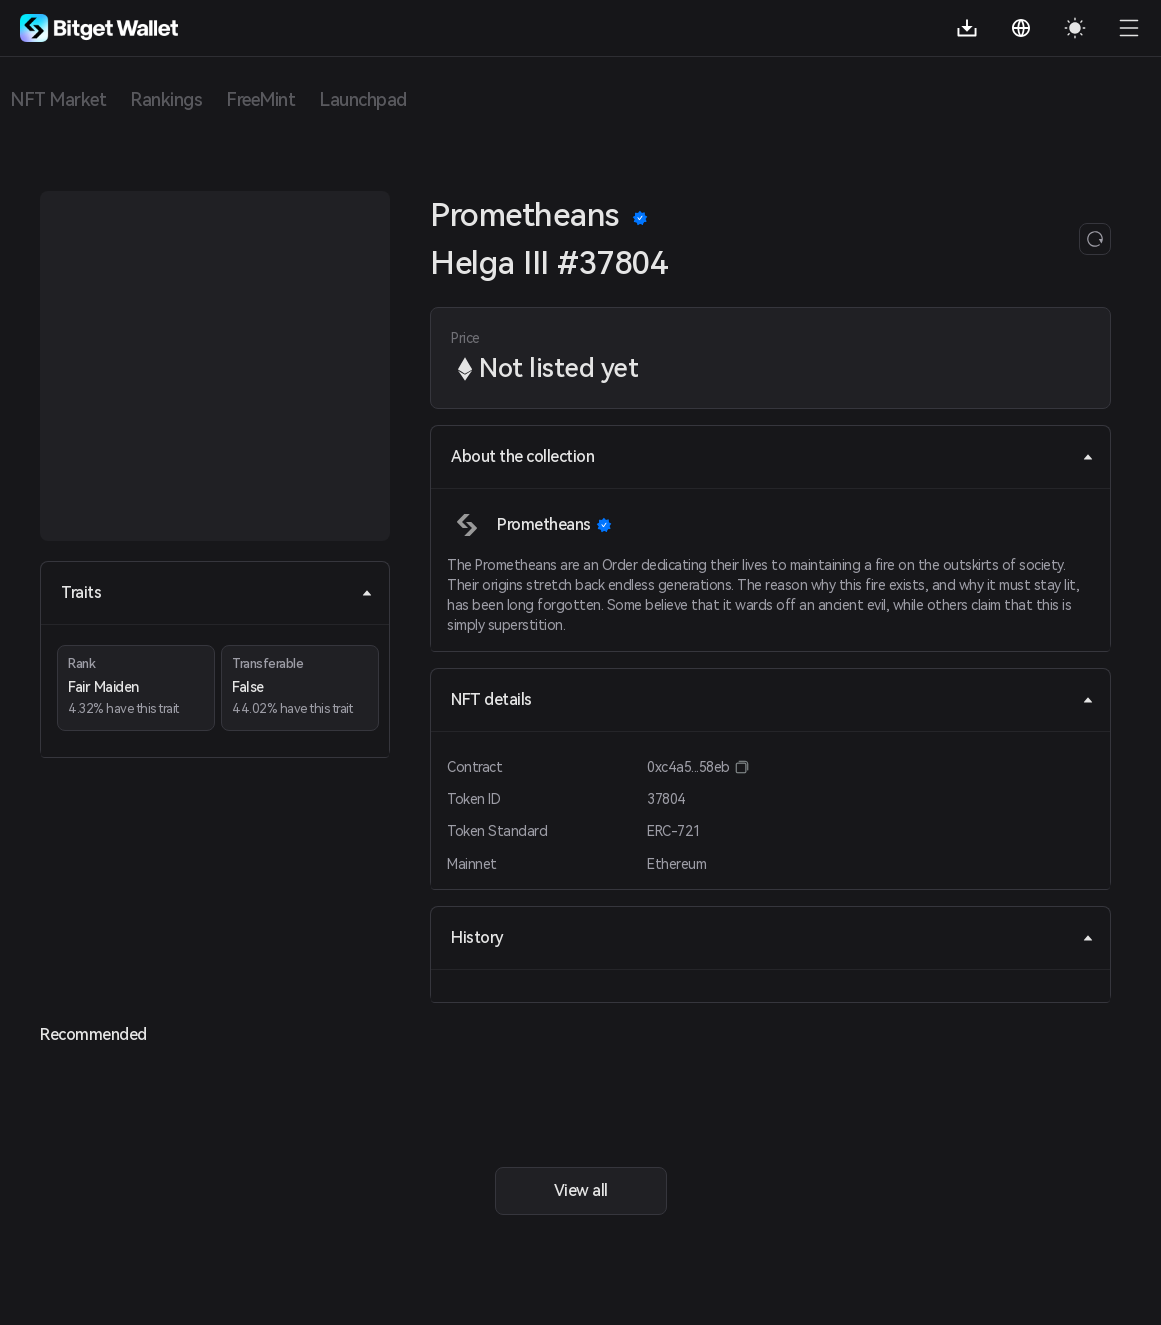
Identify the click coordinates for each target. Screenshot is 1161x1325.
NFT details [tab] (772, 699)
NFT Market (58, 99)
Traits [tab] (217, 592)
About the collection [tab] (772, 456)
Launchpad (363, 99)
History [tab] (772, 937)
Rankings (166, 99)
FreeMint (260, 99)
